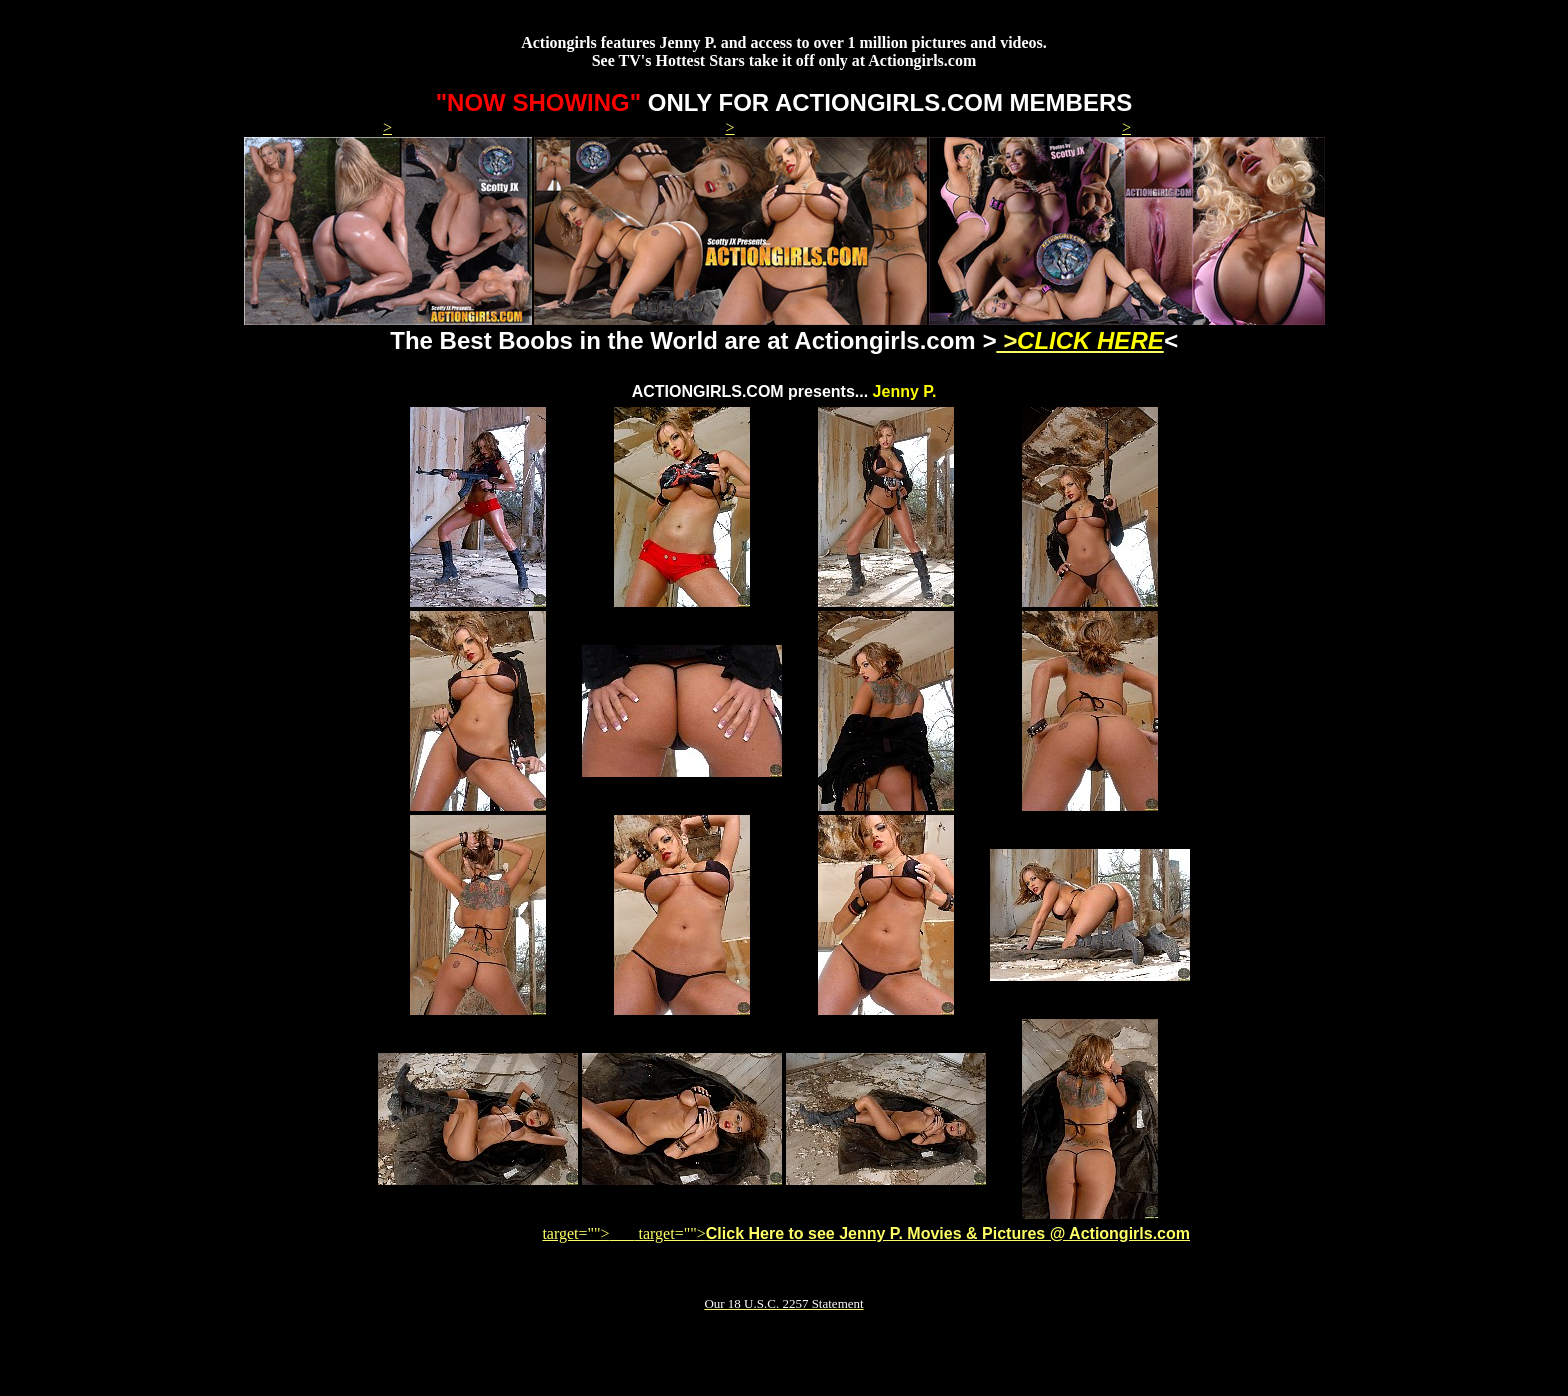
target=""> (588, 1233)
